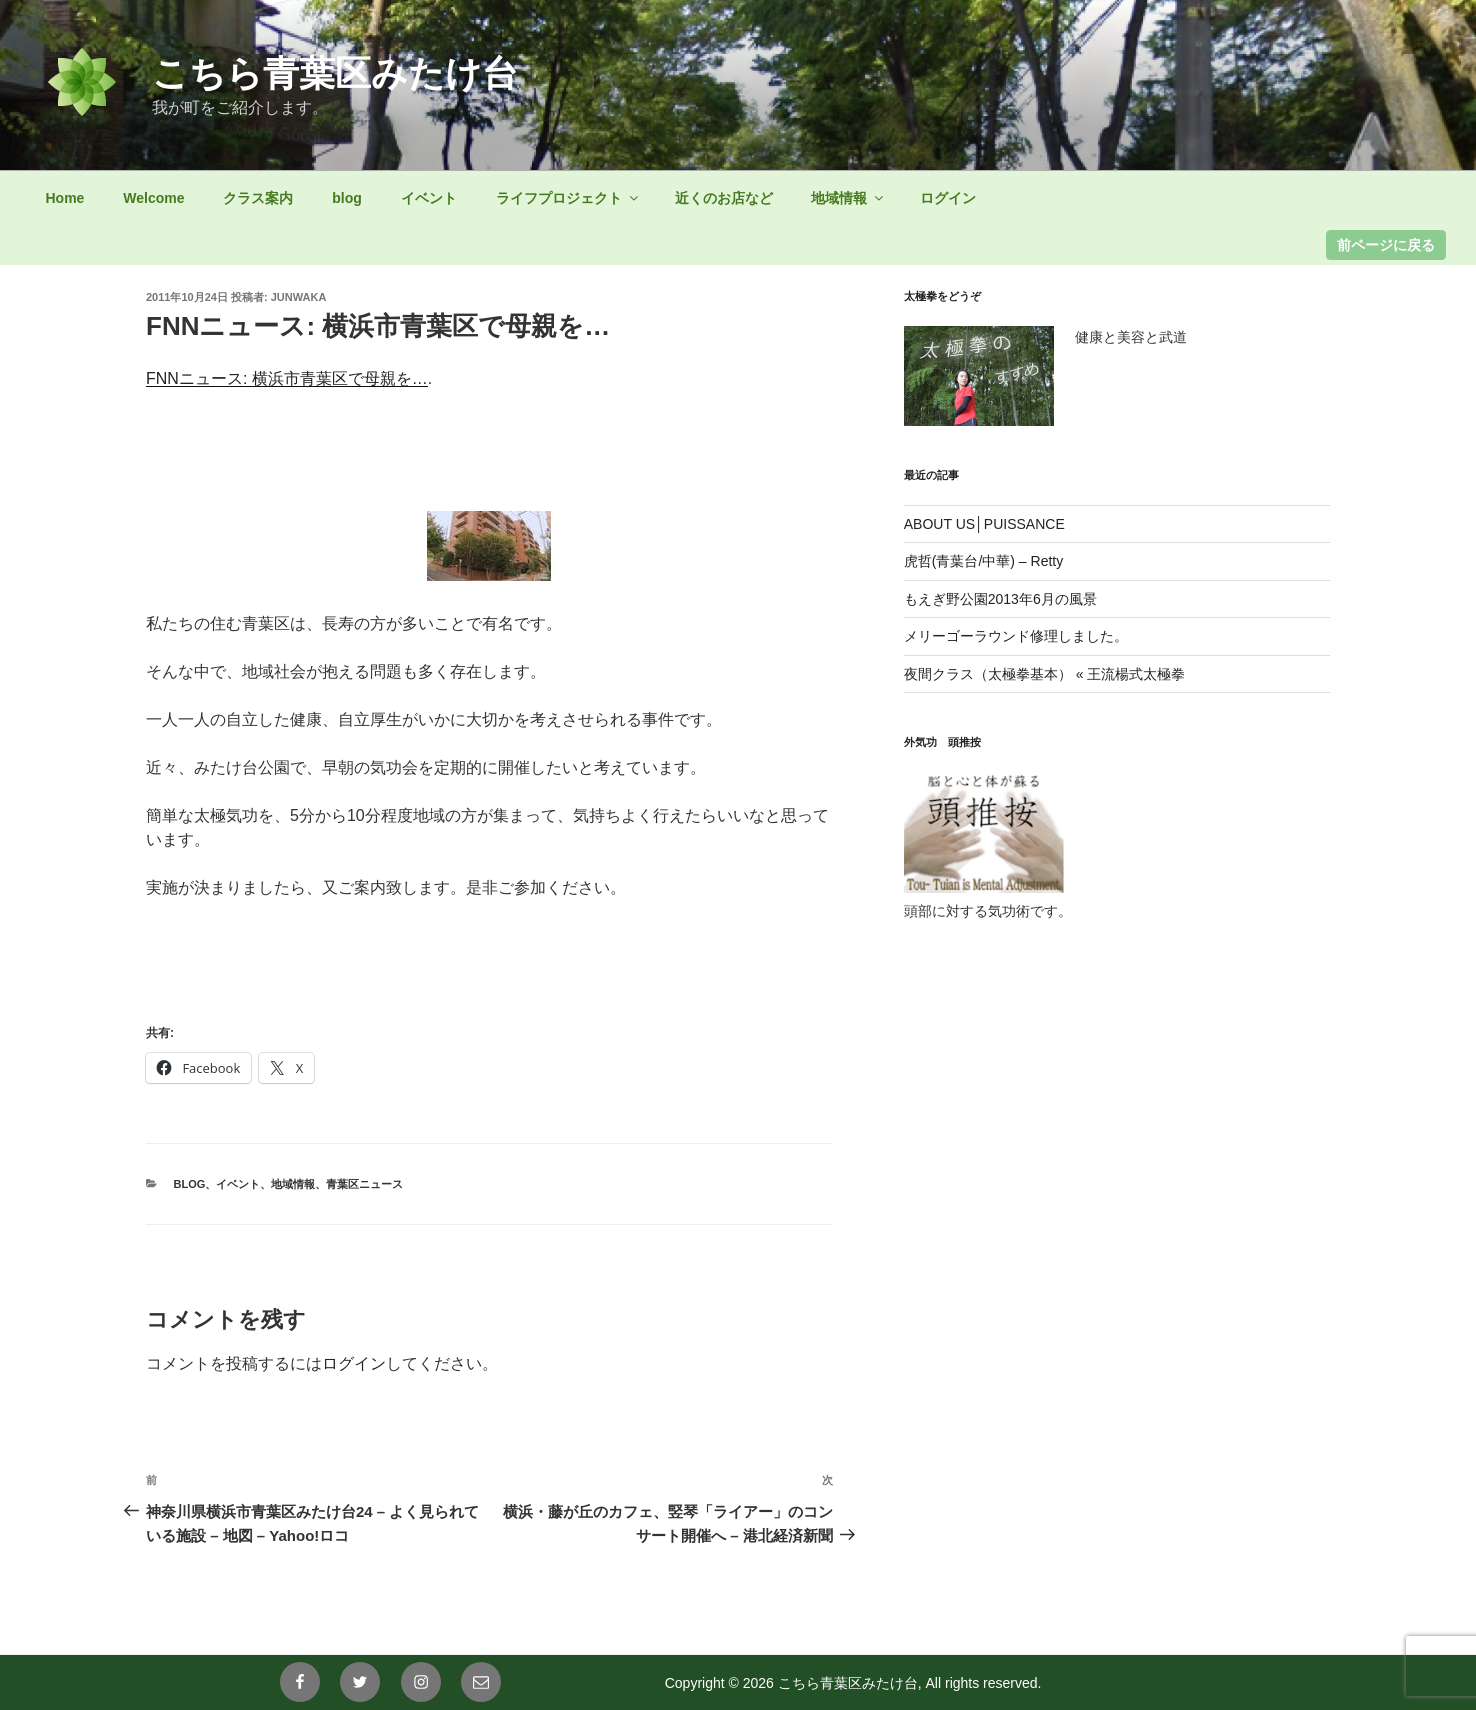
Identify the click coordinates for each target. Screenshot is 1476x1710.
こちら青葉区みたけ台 (335, 73)
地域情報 (848, 198)
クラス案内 (258, 198)
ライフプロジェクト (568, 198)
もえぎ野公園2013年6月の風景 (1000, 599)
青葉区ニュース (364, 1184)
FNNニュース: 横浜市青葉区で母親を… (287, 378)
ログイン (948, 198)
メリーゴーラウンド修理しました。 (1016, 636)
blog (347, 198)
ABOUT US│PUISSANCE (984, 524)
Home (65, 198)
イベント (429, 198)
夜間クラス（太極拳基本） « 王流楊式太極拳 (1045, 674)
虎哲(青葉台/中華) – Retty (983, 561)
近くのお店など (724, 198)
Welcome (153, 198)
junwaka (299, 297)
